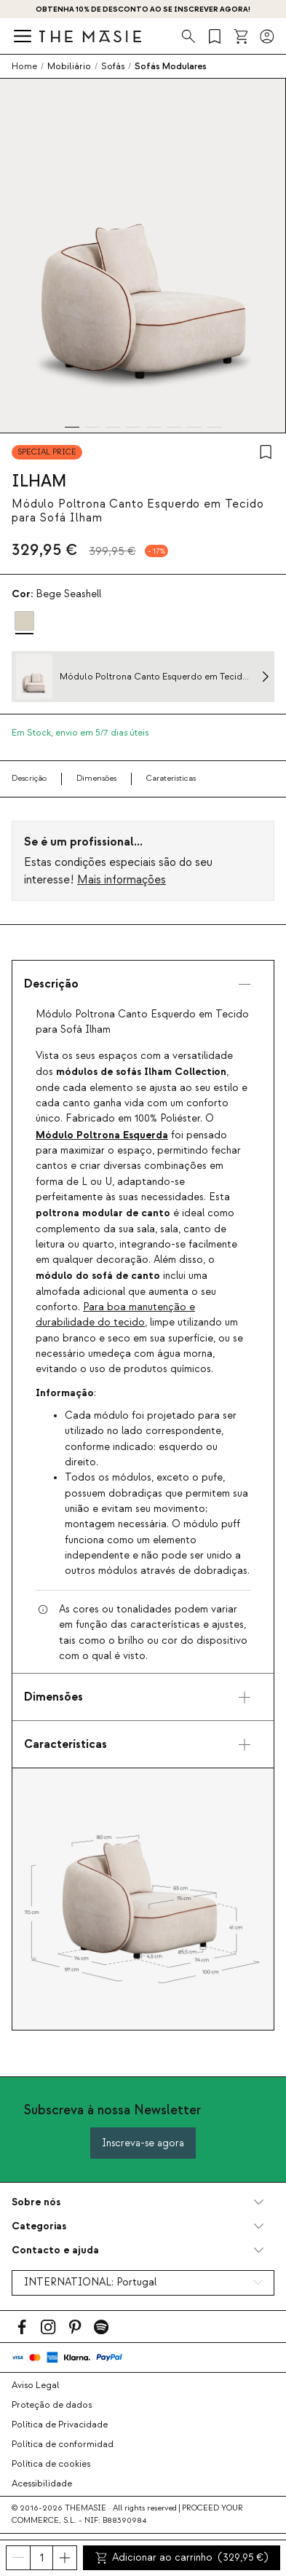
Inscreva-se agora (143, 2143)
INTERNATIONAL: (90, 2282)
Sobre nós (36, 2202)
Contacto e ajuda (55, 2250)
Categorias (39, 2226)
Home (24, 66)
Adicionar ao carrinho (182, 2557)
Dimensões (96, 778)
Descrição (29, 778)
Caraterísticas (171, 778)
